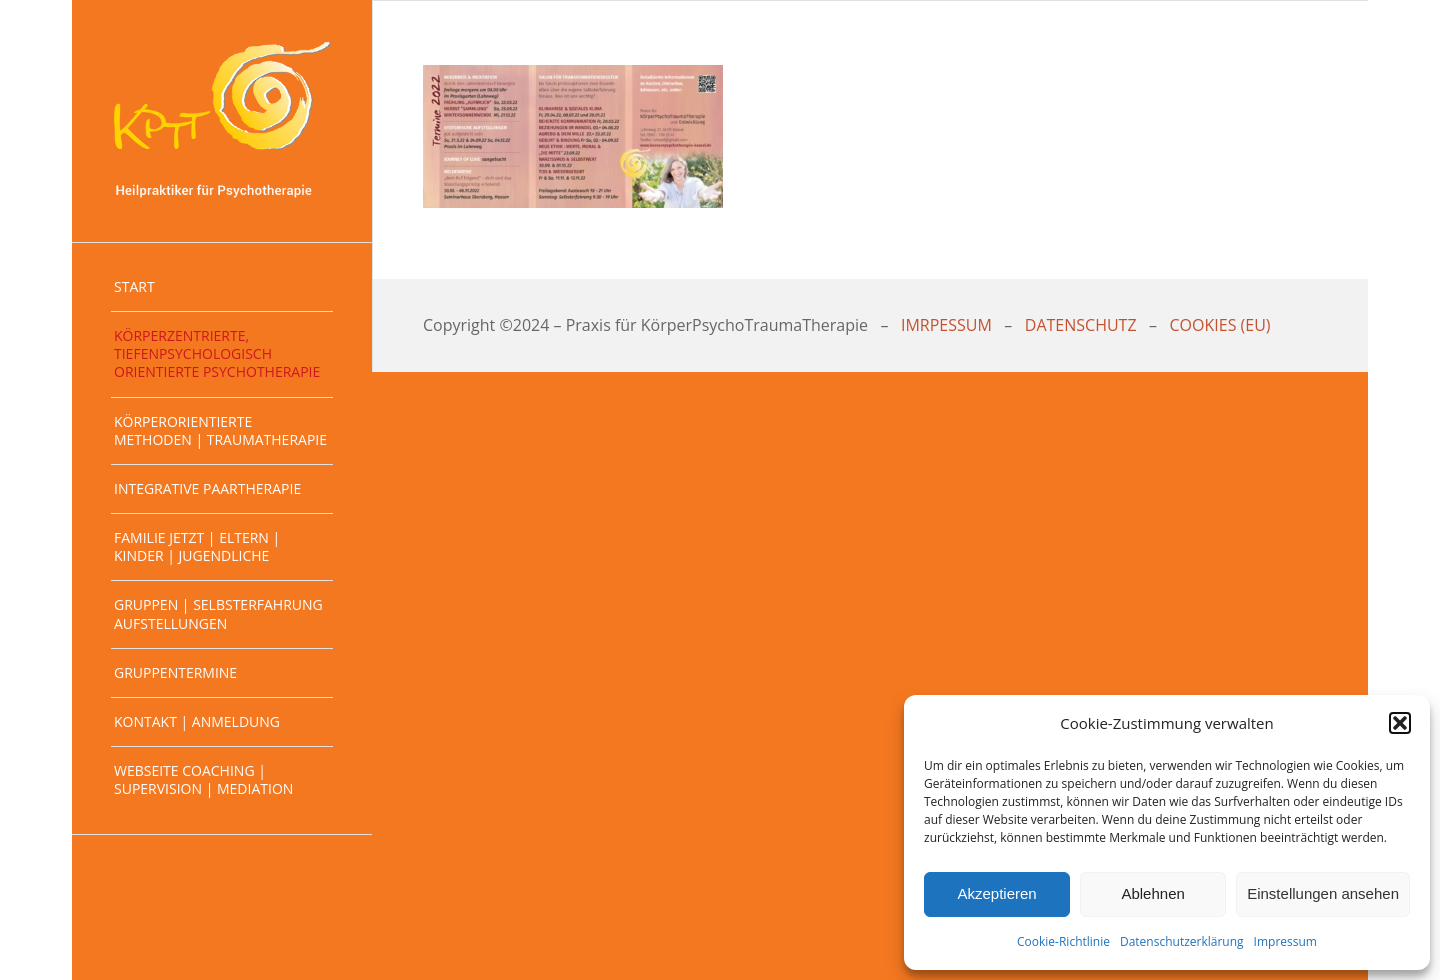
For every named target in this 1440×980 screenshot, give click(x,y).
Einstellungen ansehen (1323, 893)
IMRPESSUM (946, 325)
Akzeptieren (996, 893)
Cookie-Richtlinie (1063, 941)
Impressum (1285, 941)
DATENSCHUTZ (1081, 325)
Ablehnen (1152, 893)
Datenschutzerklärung (1182, 941)
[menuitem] (222, 287)
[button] (1400, 723)
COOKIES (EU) (1220, 325)
